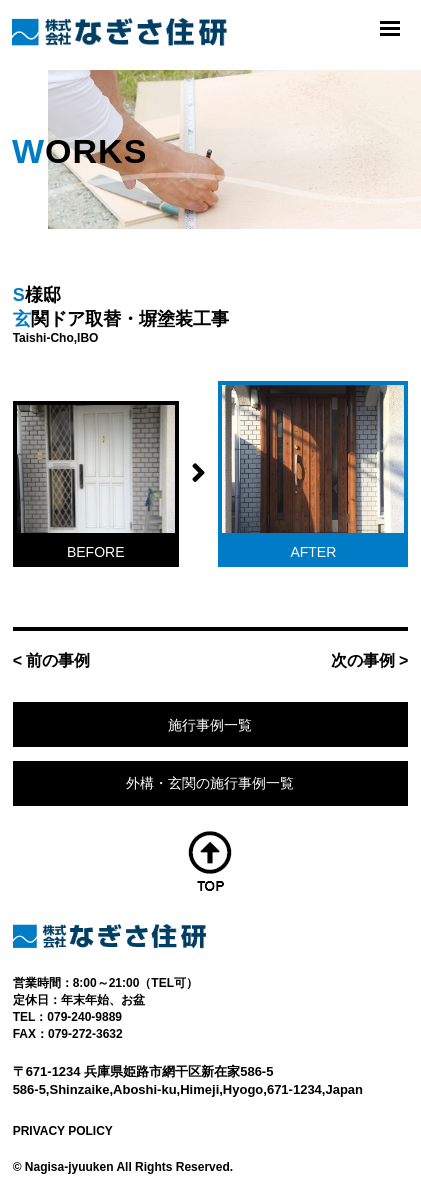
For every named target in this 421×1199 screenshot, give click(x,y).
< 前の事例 (52, 660)
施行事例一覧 (210, 725)
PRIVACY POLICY (63, 1131)
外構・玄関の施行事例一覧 (210, 783)
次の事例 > (370, 660)
